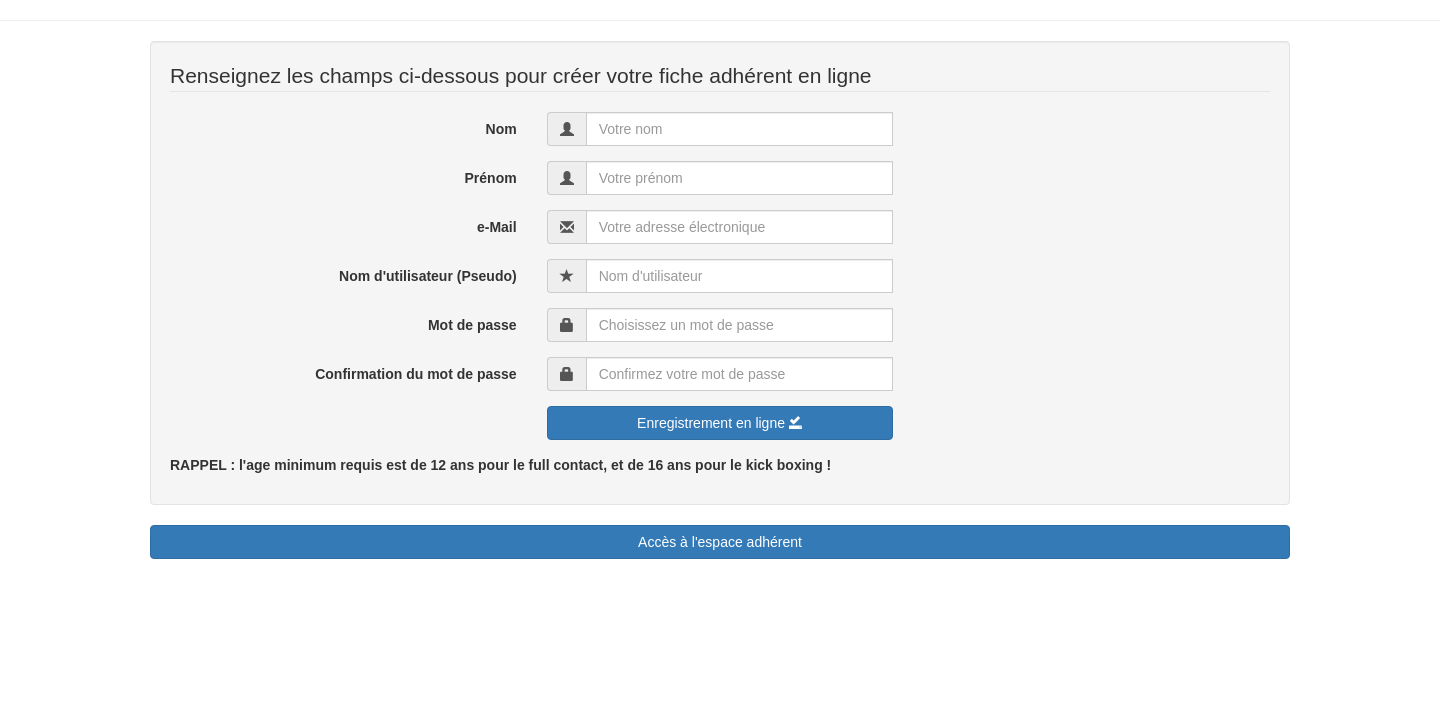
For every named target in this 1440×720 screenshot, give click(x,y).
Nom (501, 129)
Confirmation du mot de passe (415, 374)
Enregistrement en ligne (720, 423)
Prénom (491, 178)
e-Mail (497, 227)
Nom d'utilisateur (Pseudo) (428, 276)
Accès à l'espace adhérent (720, 542)
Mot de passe (472, 325)
